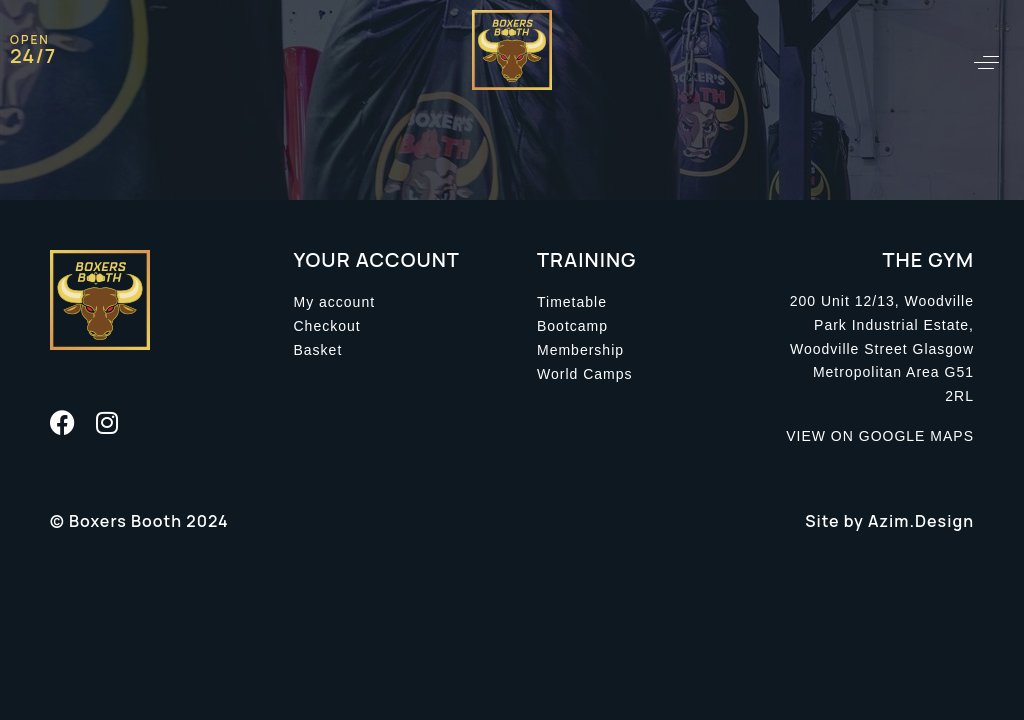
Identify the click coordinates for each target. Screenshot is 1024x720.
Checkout (327, 326)
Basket (318, 350)
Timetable (572, 302)
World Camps (585, 374)
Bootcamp (572, 326)
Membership (580, 350)
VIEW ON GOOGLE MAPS (880, 436)
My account (335, 302)
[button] (986, 62)
